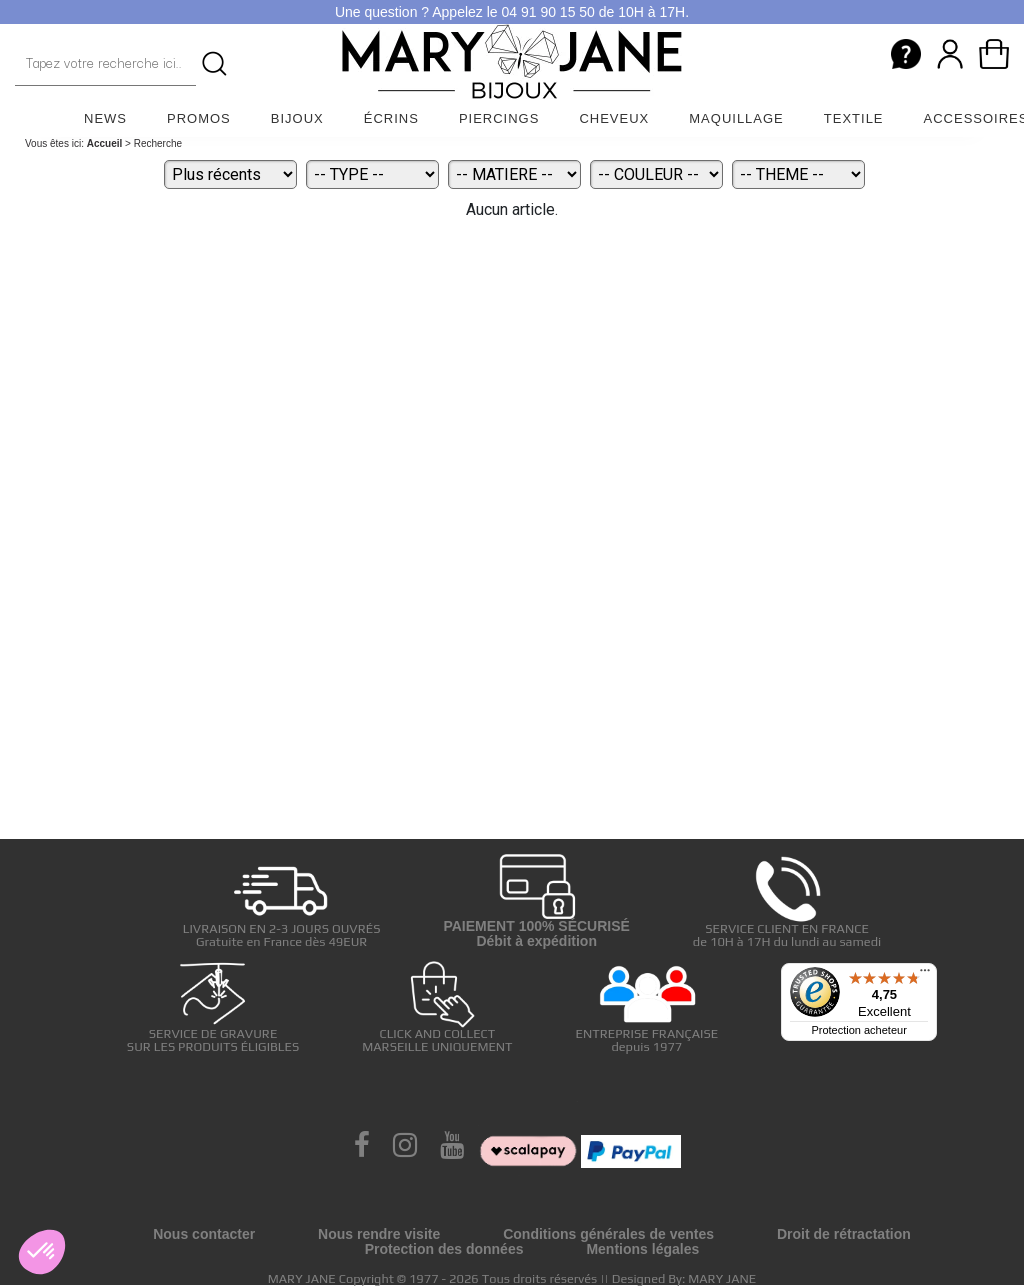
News (105, 118)
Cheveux (614, 118)
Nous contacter (204, 1234)
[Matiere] (514, 174)
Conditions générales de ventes (608, 1234)
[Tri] (230, 174)
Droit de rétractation (844, 1234)
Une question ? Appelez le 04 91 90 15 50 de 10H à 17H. (512, 12)
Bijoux (297, 118)
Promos (199, 118)
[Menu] (925, 975)
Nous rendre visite (379, 1234)
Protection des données (444, 1249)
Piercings (499, 118)
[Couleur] (656, 174)
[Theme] (798, 174)
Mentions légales (642, 1249)
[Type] (372, 174)
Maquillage (736, 118)
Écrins (391, 118)
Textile (854, 118)
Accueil (105, 143)
